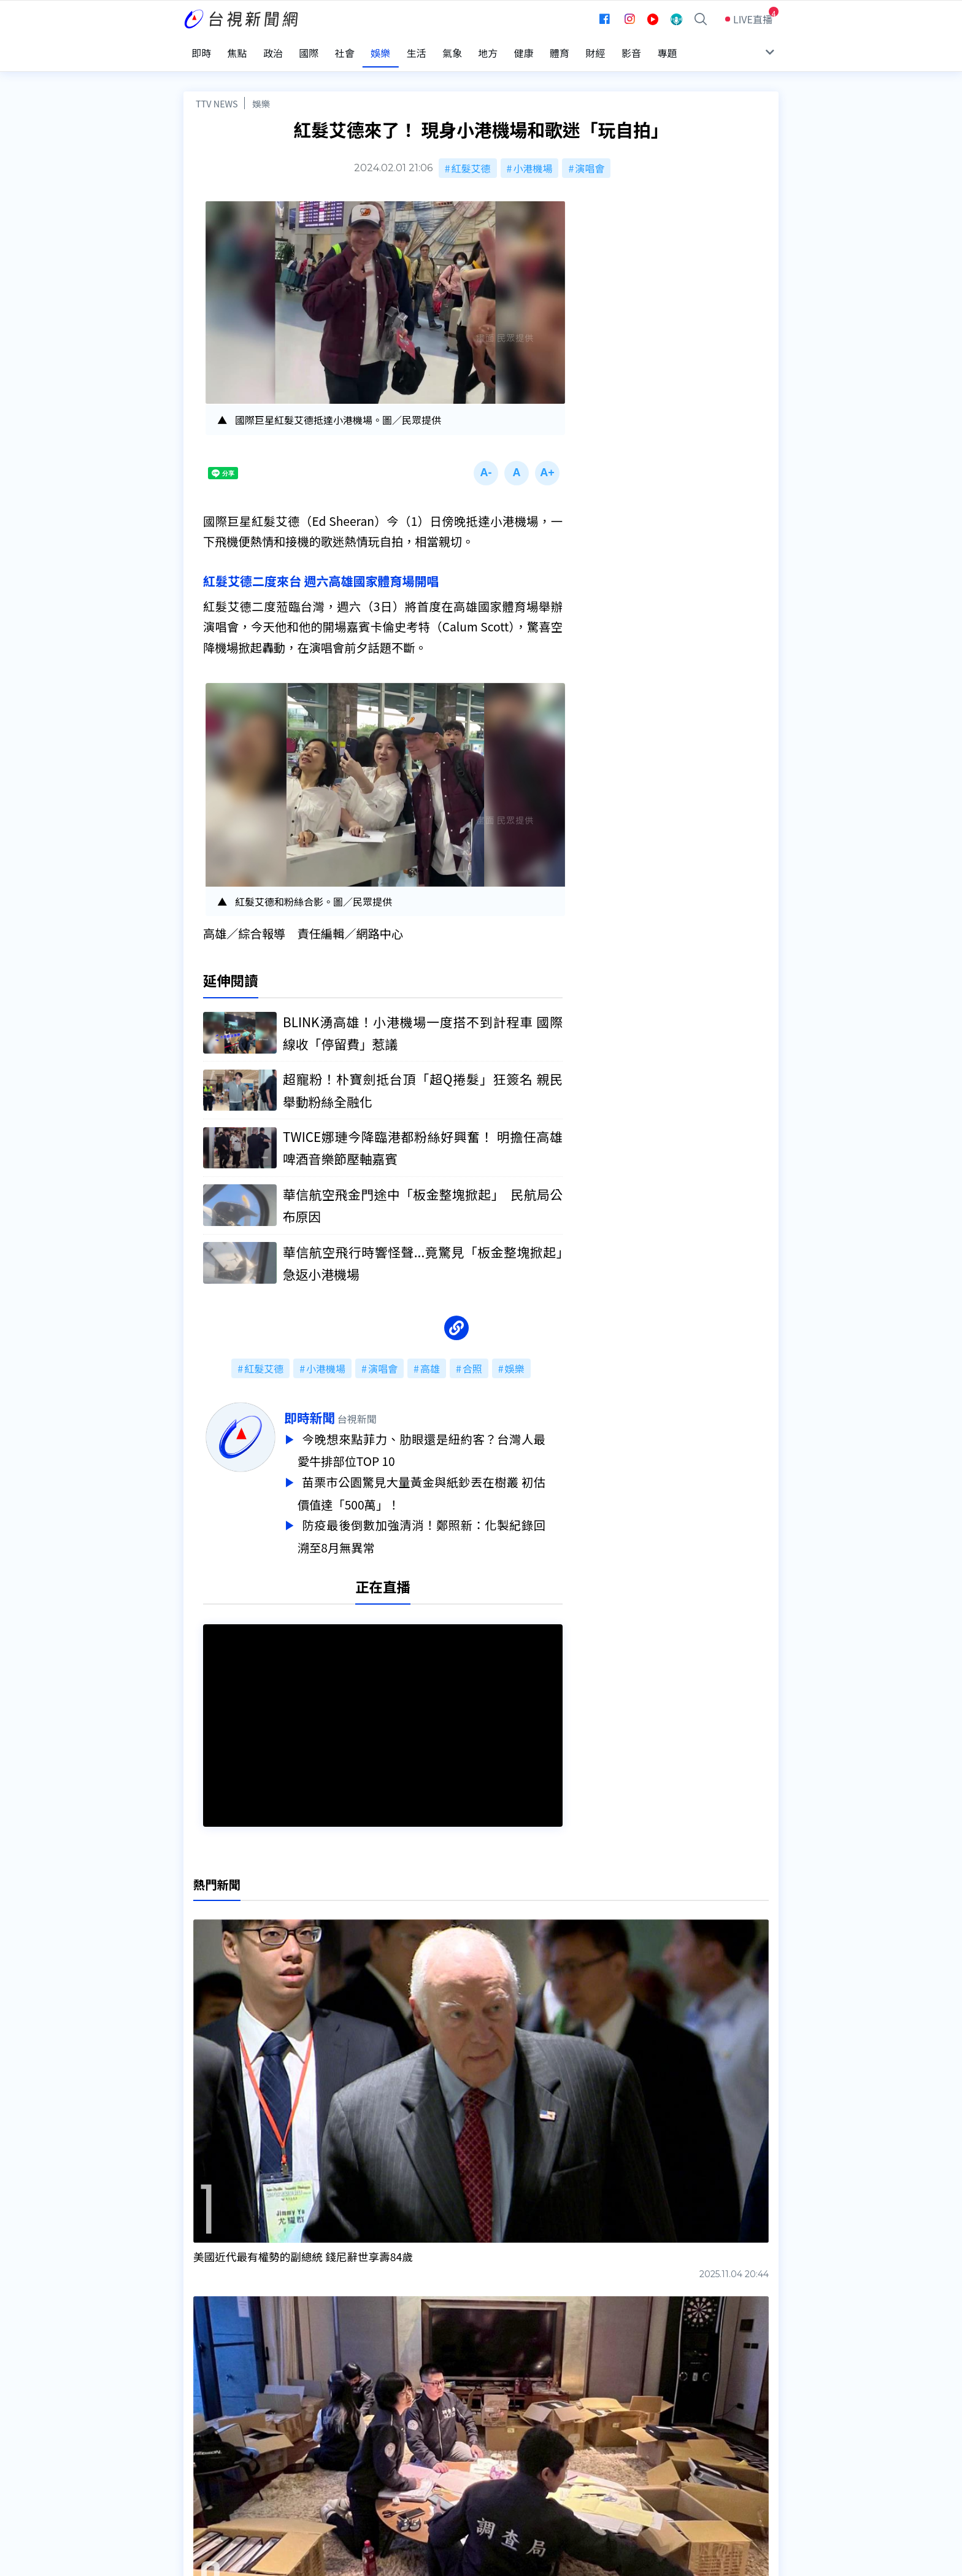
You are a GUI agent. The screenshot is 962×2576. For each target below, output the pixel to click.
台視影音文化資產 (222, 2411)
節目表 (198, 2446)
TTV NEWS (217, 93)
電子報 (454, 2446)
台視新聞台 (606, 2320)
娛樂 (261, 93)
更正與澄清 (336, 2411)
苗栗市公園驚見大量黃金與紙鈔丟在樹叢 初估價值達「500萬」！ (439, 1483)
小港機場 (532, 158)
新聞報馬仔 (336, 2446)
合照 (472, 1361)
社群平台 (203, 2463)
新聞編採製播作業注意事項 (499, 2411)
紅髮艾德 (471, 158)
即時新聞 (326, 1410)
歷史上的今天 (341, 2463)
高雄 (430, 1361)
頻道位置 (203, 2428)
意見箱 (326, 2428)
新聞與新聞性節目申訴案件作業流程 (518, 2428)
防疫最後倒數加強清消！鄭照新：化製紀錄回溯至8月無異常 (439, 1524)
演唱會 (589, 158)
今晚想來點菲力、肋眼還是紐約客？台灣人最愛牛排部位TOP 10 (439, 1442)
